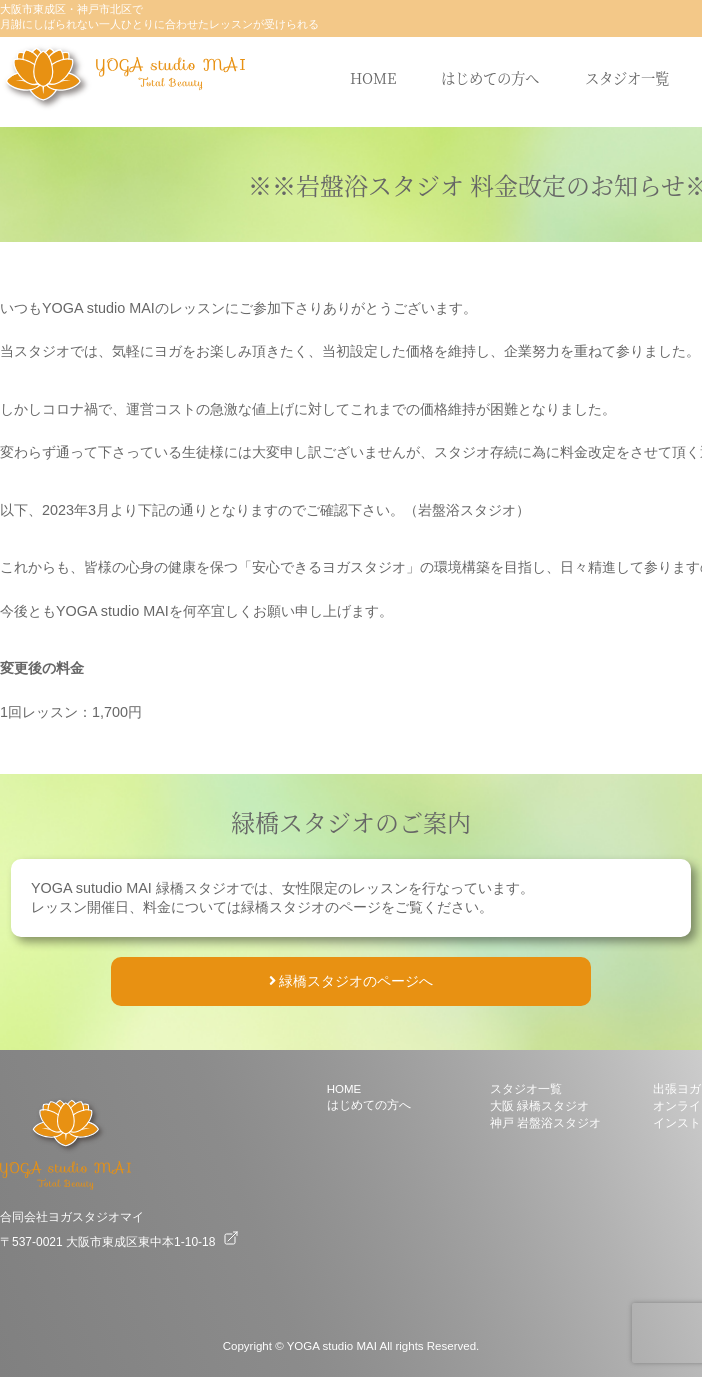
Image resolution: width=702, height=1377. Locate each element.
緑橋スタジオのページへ (351, 981)
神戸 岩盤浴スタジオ (545, 1123)
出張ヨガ (677, 1089)
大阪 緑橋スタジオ (539, 1106)
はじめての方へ (490, 77)
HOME (373, 77)
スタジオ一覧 (627, 77)
